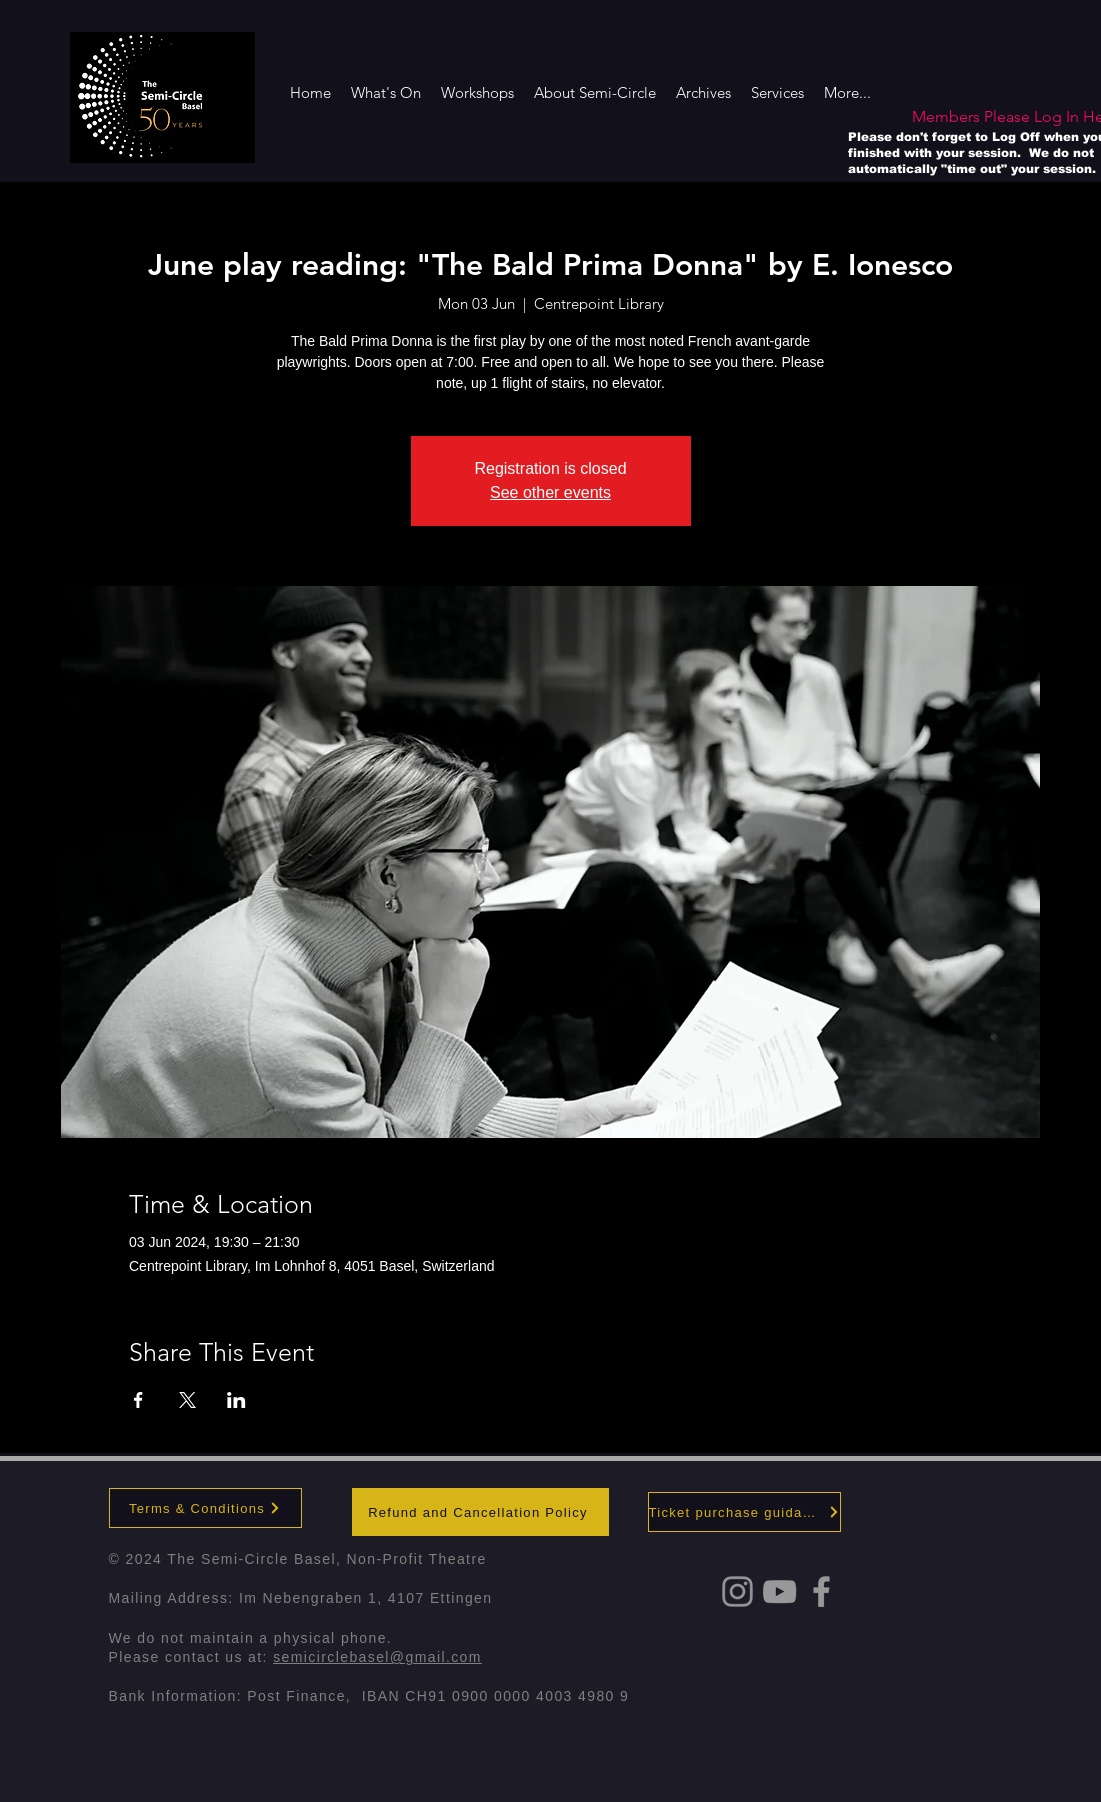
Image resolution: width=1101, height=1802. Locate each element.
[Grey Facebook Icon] (821, 1591)
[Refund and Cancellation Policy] (480, 1512)
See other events (550, 492)
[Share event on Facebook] (138, 1400)
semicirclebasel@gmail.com (377, 1657)
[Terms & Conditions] (205, 1508)
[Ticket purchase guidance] (744, 1512)
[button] (595, 92)
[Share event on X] (187, 1400)
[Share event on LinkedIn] (236, 1400)
